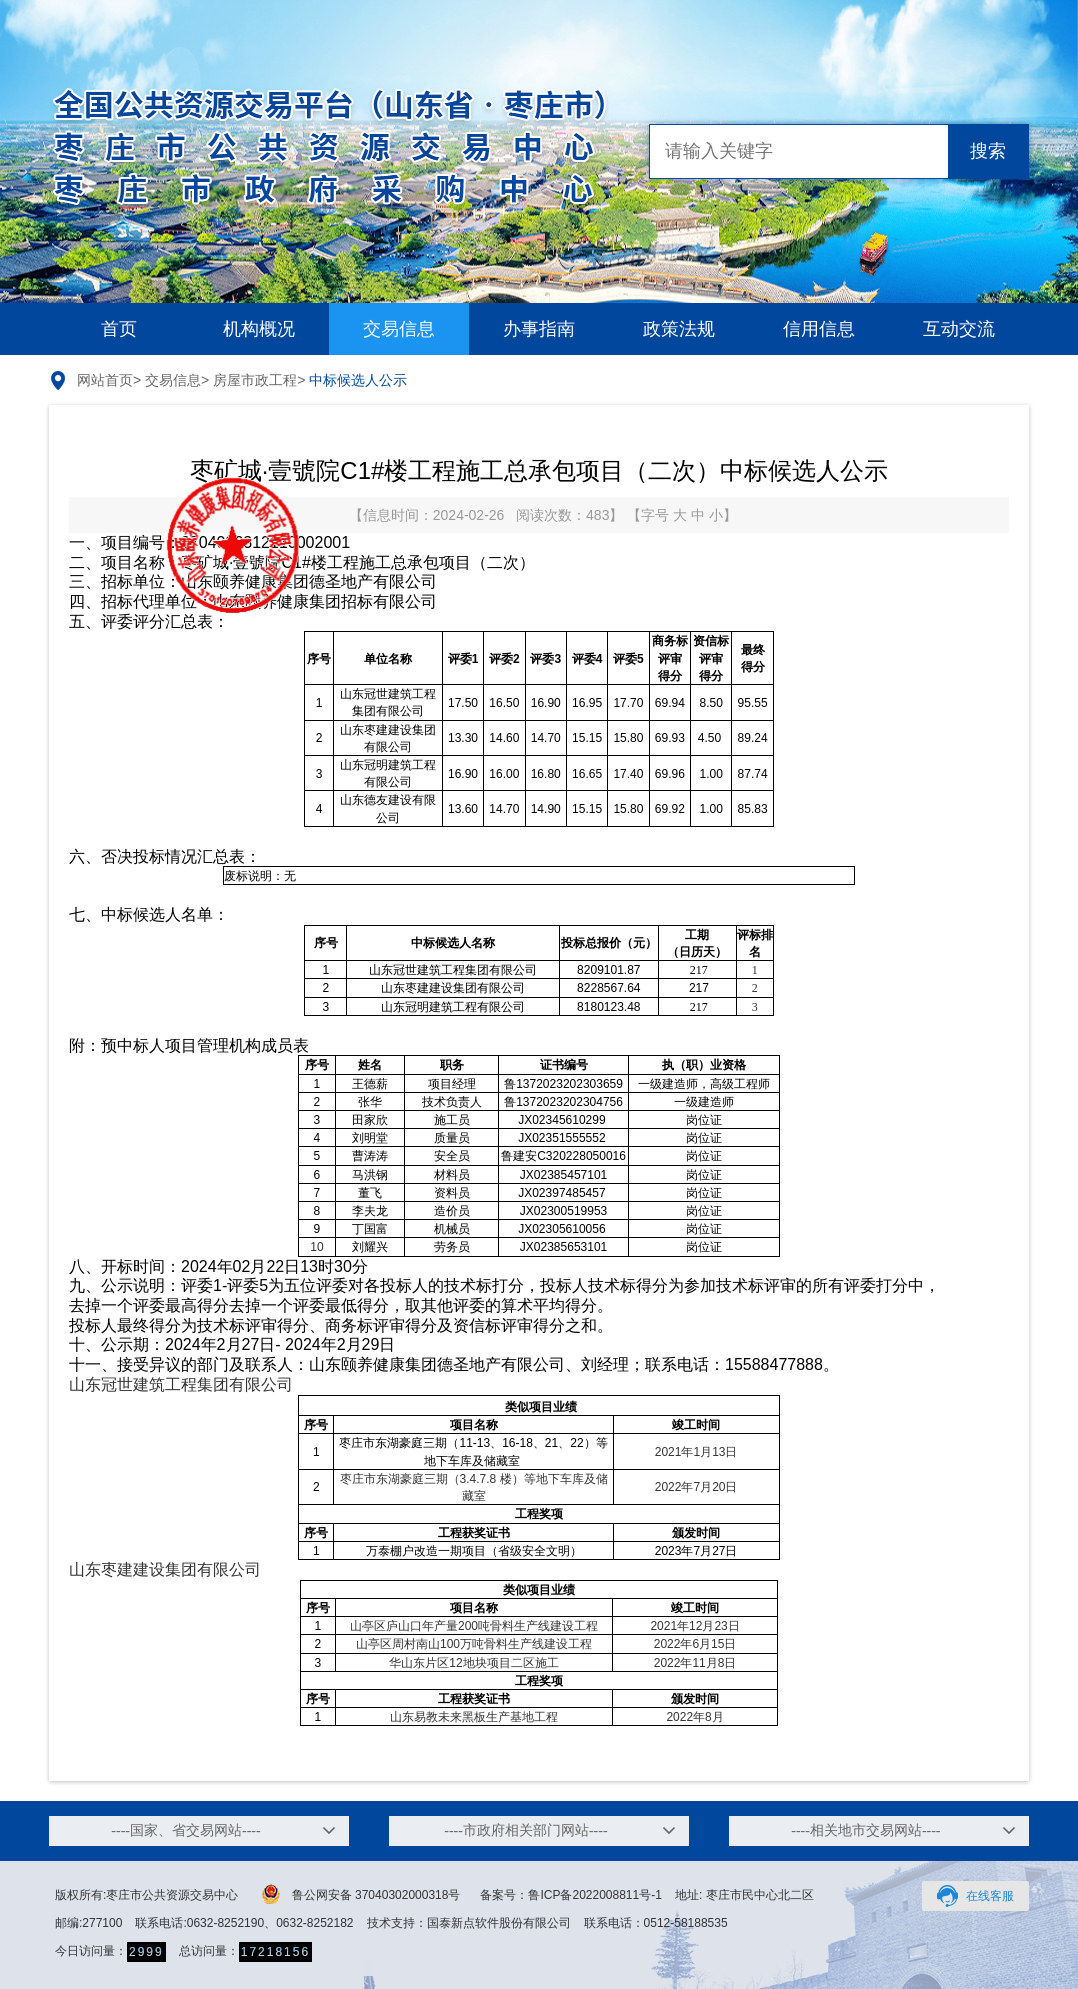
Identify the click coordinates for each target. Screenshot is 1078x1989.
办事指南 (539, 329)
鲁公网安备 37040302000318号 (361, 1894)
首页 (119, 329)
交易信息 (399, 329)
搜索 (988, 151)
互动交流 (959, 329)
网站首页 (105, 380)
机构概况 (259, 329)
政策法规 (679, 329)
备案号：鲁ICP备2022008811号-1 (570, 1895)
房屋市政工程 (255, 380)
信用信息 (819, 329)
